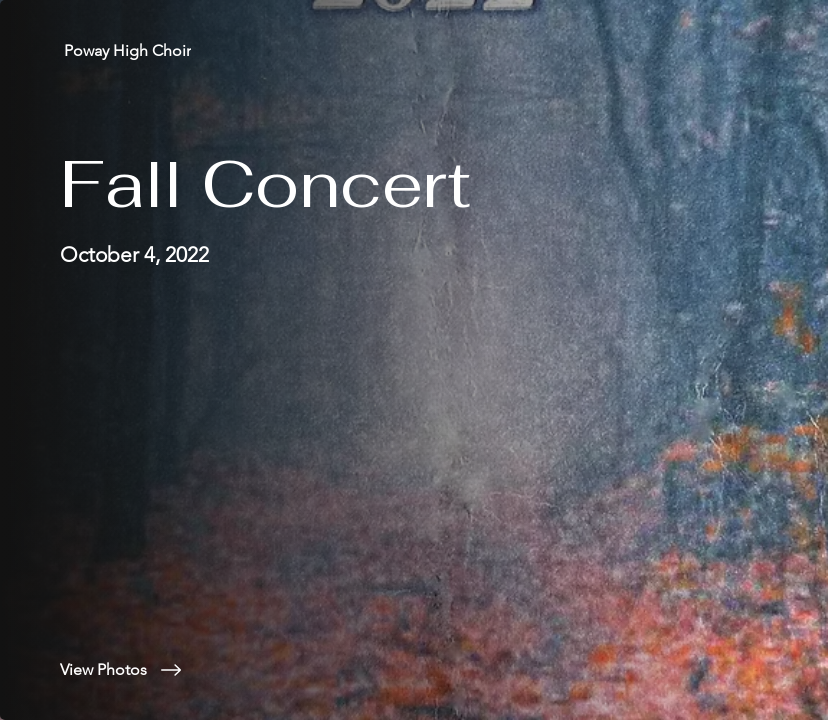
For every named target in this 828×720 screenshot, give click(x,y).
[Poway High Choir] (129, 50)
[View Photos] (244, 670)
